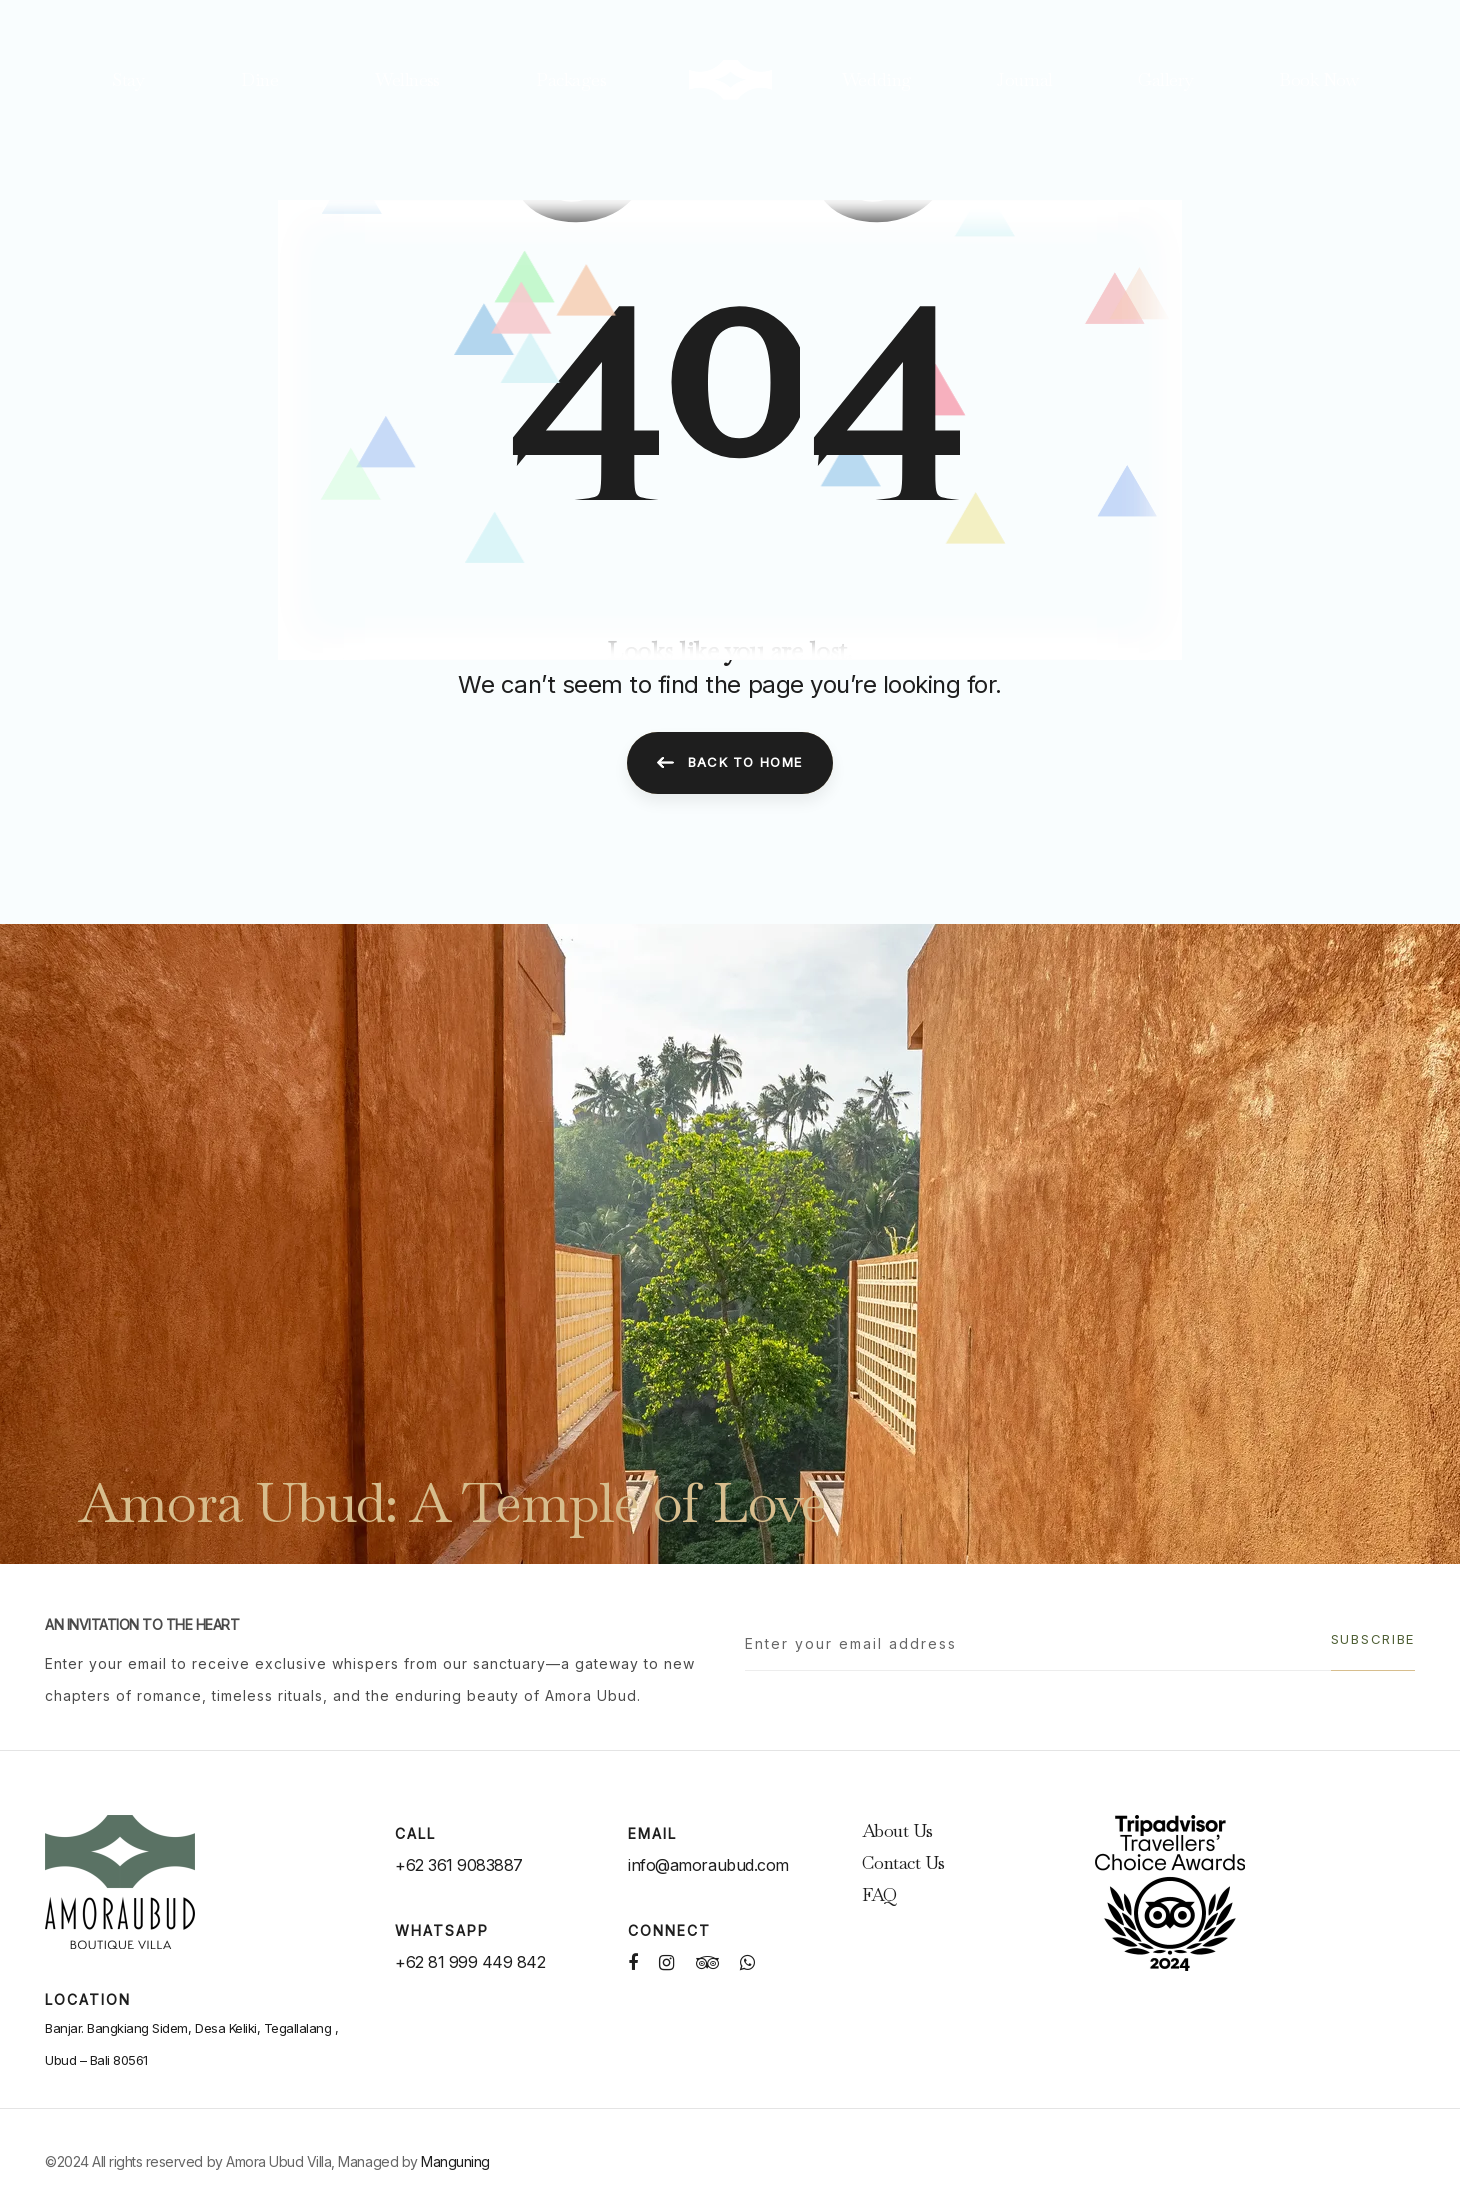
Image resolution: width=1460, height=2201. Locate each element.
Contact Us (903, 1862)
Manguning (455, 2161)
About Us (897, 1830)
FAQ (879, 1894)
